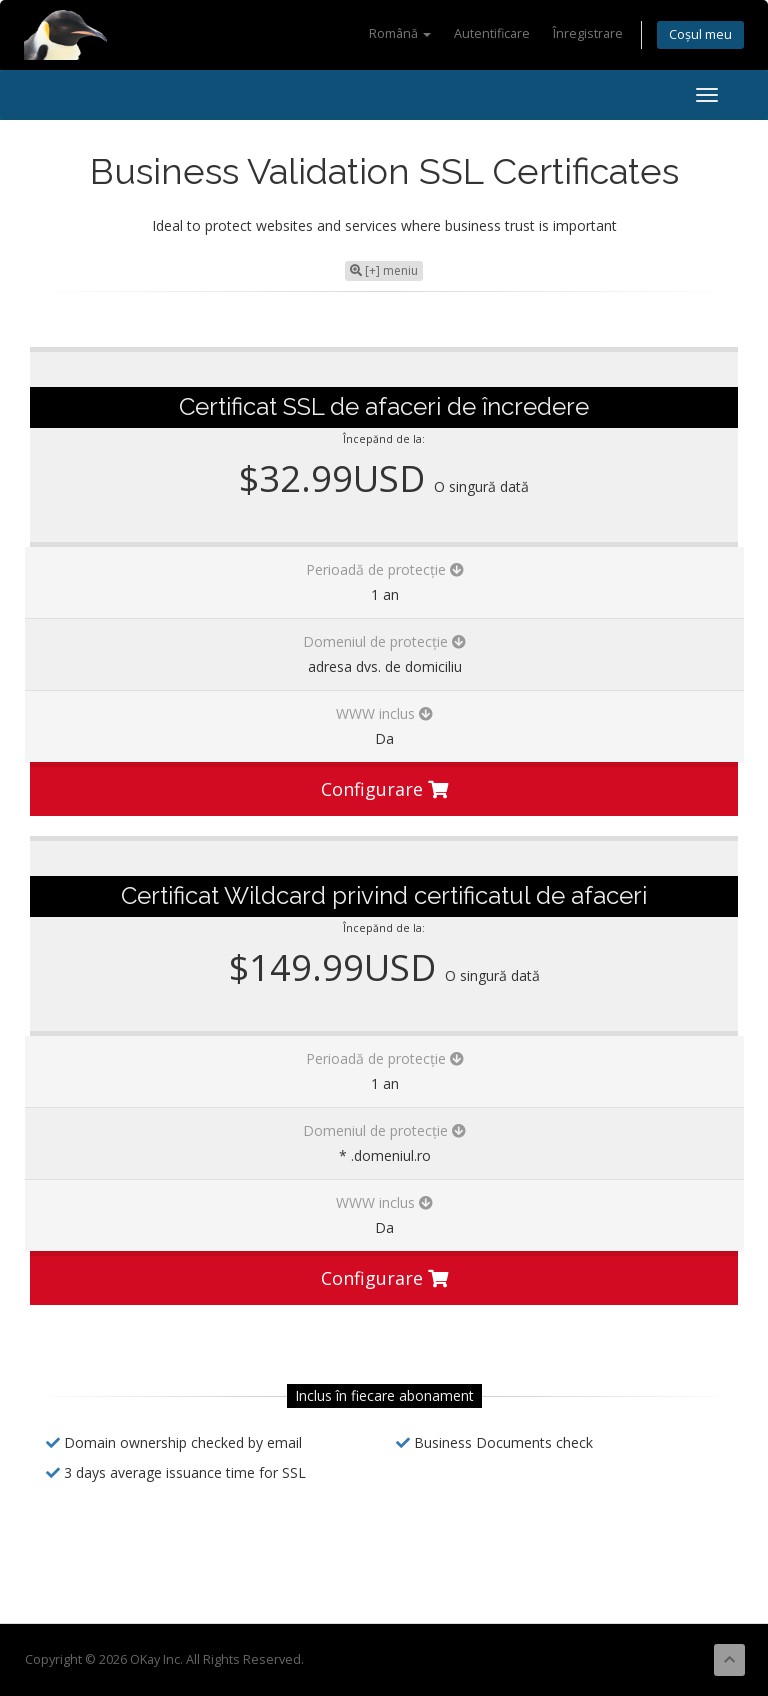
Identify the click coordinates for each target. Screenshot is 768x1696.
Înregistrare (588, 33)
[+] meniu (384, 270)
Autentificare (492, 33)
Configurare (384, 789)
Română (400, 33)
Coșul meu (700, 34)
